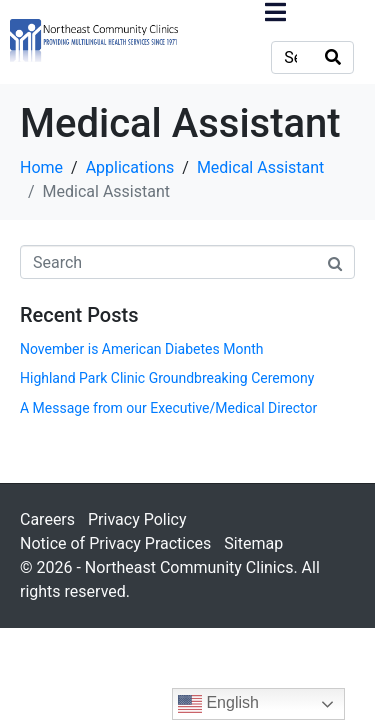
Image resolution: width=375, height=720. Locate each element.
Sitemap (253, 543)
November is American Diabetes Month (141, 349)
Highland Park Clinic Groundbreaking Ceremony (167, 378)
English (218, 704)
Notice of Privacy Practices (115, 543)
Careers (47, 519)
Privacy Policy (137, 519)
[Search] (333, 57)
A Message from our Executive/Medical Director (168, 408)
